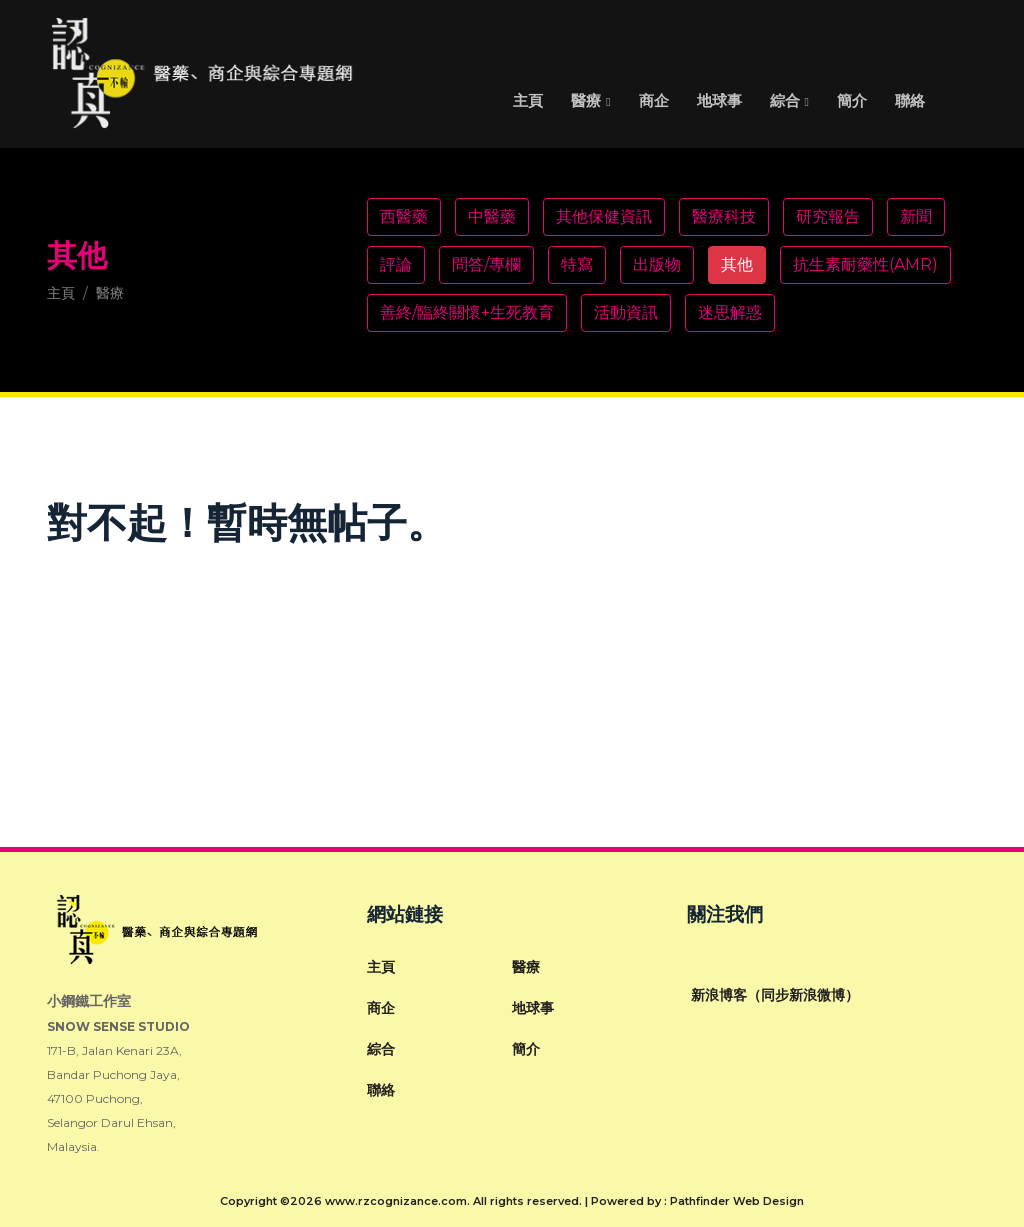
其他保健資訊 (604, 216)
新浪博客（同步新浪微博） (773, 995)
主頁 (528, 100)
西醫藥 (404, 216)
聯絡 (910, 100)
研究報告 (828, 216)
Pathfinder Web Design (737, 1201)
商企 (654, 100)
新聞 (916, 216)
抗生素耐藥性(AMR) (865, 264)
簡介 (852, 100)
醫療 (586, 100)
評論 (396, 264)
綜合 (785, 100)
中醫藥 (492, 216)
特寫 (577, 264)
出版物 (657, 264)
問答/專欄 (486, 264)
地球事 (719, 100)
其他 (737, 264)
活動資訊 (626, 312)
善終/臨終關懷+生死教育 (467, 312)
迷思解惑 (730, 312)
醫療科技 (724, 216)
